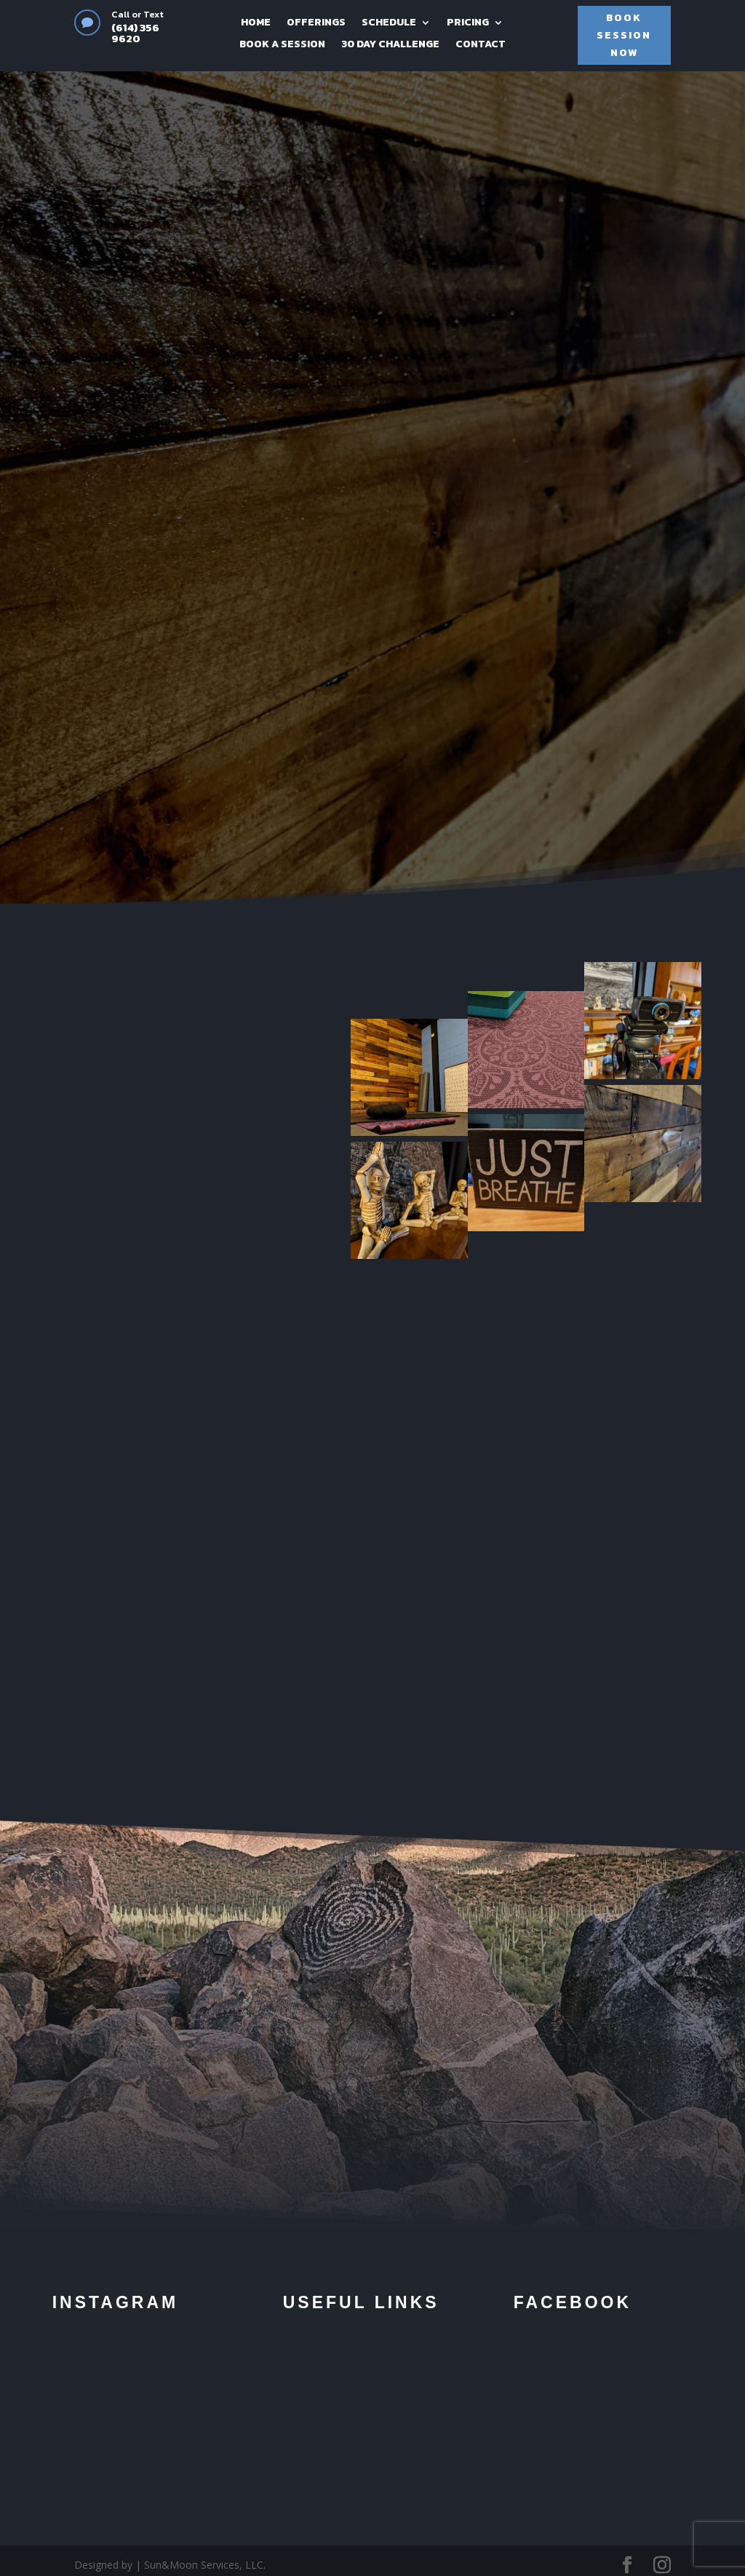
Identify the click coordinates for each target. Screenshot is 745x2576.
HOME (256, 23)
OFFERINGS (316, 23)
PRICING (468, 23)
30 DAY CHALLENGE (390, 45)
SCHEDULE (389, 23)
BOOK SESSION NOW (624, 35)
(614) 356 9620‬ (135, 33)
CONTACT (480, 45)
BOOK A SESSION (282, 45)
